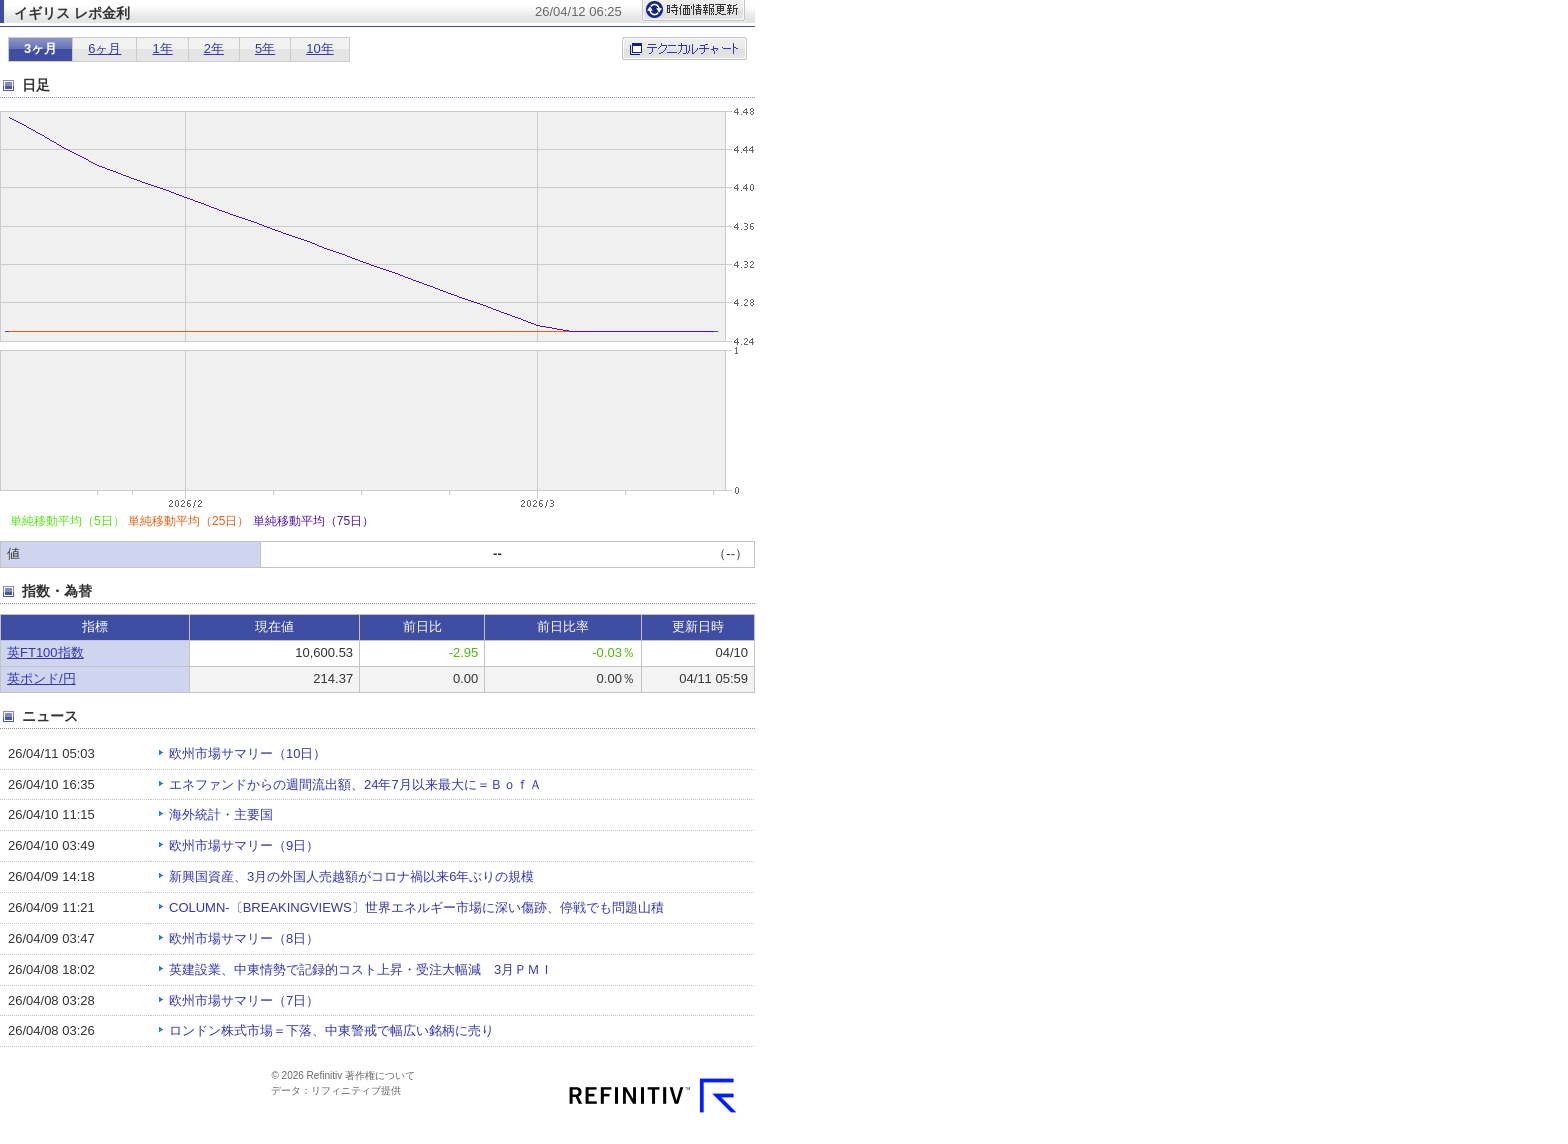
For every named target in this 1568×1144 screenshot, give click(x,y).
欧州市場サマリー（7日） (244, 1000)
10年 (319, 48)
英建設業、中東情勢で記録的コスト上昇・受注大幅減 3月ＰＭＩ (367, 969)
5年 (265, 48)
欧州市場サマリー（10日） (247, 753)
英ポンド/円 (41, 678)
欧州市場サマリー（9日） (244, 845)
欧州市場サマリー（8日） (244, 938)
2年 (214, 48)
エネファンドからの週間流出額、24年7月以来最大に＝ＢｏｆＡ (355, 784)
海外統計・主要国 (221, 814)
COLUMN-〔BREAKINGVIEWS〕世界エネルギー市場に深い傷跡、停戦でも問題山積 (416, 907)
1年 (162, 48)
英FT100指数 (45, 652)
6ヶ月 (104, 48)
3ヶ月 (40, 48)
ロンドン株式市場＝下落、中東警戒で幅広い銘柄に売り (331, 1030)
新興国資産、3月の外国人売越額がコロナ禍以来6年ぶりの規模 (351, 876)
